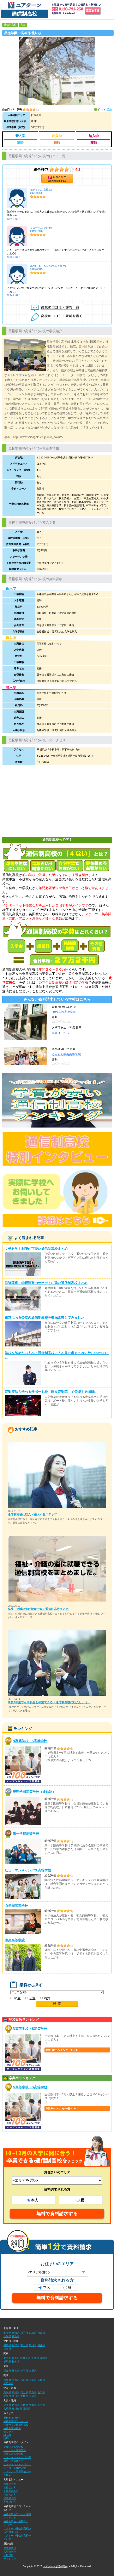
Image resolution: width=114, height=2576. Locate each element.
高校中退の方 (11, 2491)
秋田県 (41, 2332)
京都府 (24, 2379)
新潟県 (7, 2345)
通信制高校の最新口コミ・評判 (16, 2523)
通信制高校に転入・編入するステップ (32, 1514)
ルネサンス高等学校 (15, 2450)
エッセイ (8, 2431)
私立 (15, 1998)
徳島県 (7, 2396)
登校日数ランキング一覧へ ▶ (62, 2050)
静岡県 (24, 2370)
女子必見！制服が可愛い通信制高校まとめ (36, 1248)
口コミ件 (57, 178)
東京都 (7, 2358)
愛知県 (7, 2370)
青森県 (15, 2332)
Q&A (6, 2438)
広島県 (32, 2392)
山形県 (7, 2336)
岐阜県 (15, 2370)
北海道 (7, 2332)
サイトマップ (11, 2558)
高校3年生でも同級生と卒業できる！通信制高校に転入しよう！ (49, 1702)
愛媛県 (24, 2396)
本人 (32, 2200)
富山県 (24, 2345)
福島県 (15, 2336)
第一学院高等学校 (26, 1833)
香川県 (15, 2396)
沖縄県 (26, 2408)
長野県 (15, 2345)
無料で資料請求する (57, 2213)
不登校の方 (10, 2501)
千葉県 (35, 2358)
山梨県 (7, 2349)
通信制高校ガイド (13, 2417)
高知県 (32, 2396)
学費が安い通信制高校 (16, 2424)
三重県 (32, 2370)
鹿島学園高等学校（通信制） (34, 1791)
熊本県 (32, 2405)
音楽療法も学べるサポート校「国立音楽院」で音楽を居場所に (51, 1392)
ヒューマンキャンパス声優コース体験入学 (17, 2459)
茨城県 (43, 2358)
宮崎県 (7, 2408)
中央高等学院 (15, 1940)
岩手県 (24, 2332)
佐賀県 (15, 2405)
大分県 (41, 2405)
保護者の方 (10, 2498)
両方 (45, 1998)
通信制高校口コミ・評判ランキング (17, 2516)
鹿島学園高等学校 (13, 2446)
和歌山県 (8, 2383)
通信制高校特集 (12, 2428)
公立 (30, 1998)
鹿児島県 (17, 2408)
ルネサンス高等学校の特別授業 (17, 2473)
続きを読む (13, 218)
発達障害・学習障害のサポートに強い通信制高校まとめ (46, 1283)
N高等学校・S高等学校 (30, 1741)
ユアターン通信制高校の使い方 (17, 2537)
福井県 (41, 2345)
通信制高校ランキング (16, 2421)
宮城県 (32, 2332)
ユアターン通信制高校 (55, 2566)
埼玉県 (26, 2358)
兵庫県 (15, 2379)
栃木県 (15, 2361)
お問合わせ (10, 2551)
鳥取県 (7, 2392)
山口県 (41, 2392)
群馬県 (7, 2361)
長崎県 (24, 2405)
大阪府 (7, 2379)
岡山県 (24, 2392)
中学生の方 (10, 2484)
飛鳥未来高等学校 (13, 2453)
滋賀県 (32, 2379)
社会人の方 (10, 2494)
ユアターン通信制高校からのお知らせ (17, 2530)
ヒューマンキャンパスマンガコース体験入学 (17, 2466)
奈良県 (41, 2379)
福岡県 (7, 2405)
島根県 (15, 2392)
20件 (109, 109)
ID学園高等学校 (16, 1906)
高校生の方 (10, 2487)
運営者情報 (10, 2548)
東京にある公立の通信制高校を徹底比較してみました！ (46, 1317)
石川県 (32, 2345)
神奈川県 (17, 2358)
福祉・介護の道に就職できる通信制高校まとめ (38, 1609)
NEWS (7, 2435)
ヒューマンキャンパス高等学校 (28, 1870)
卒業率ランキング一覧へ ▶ (61, 2108)
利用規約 (8, 2555)
